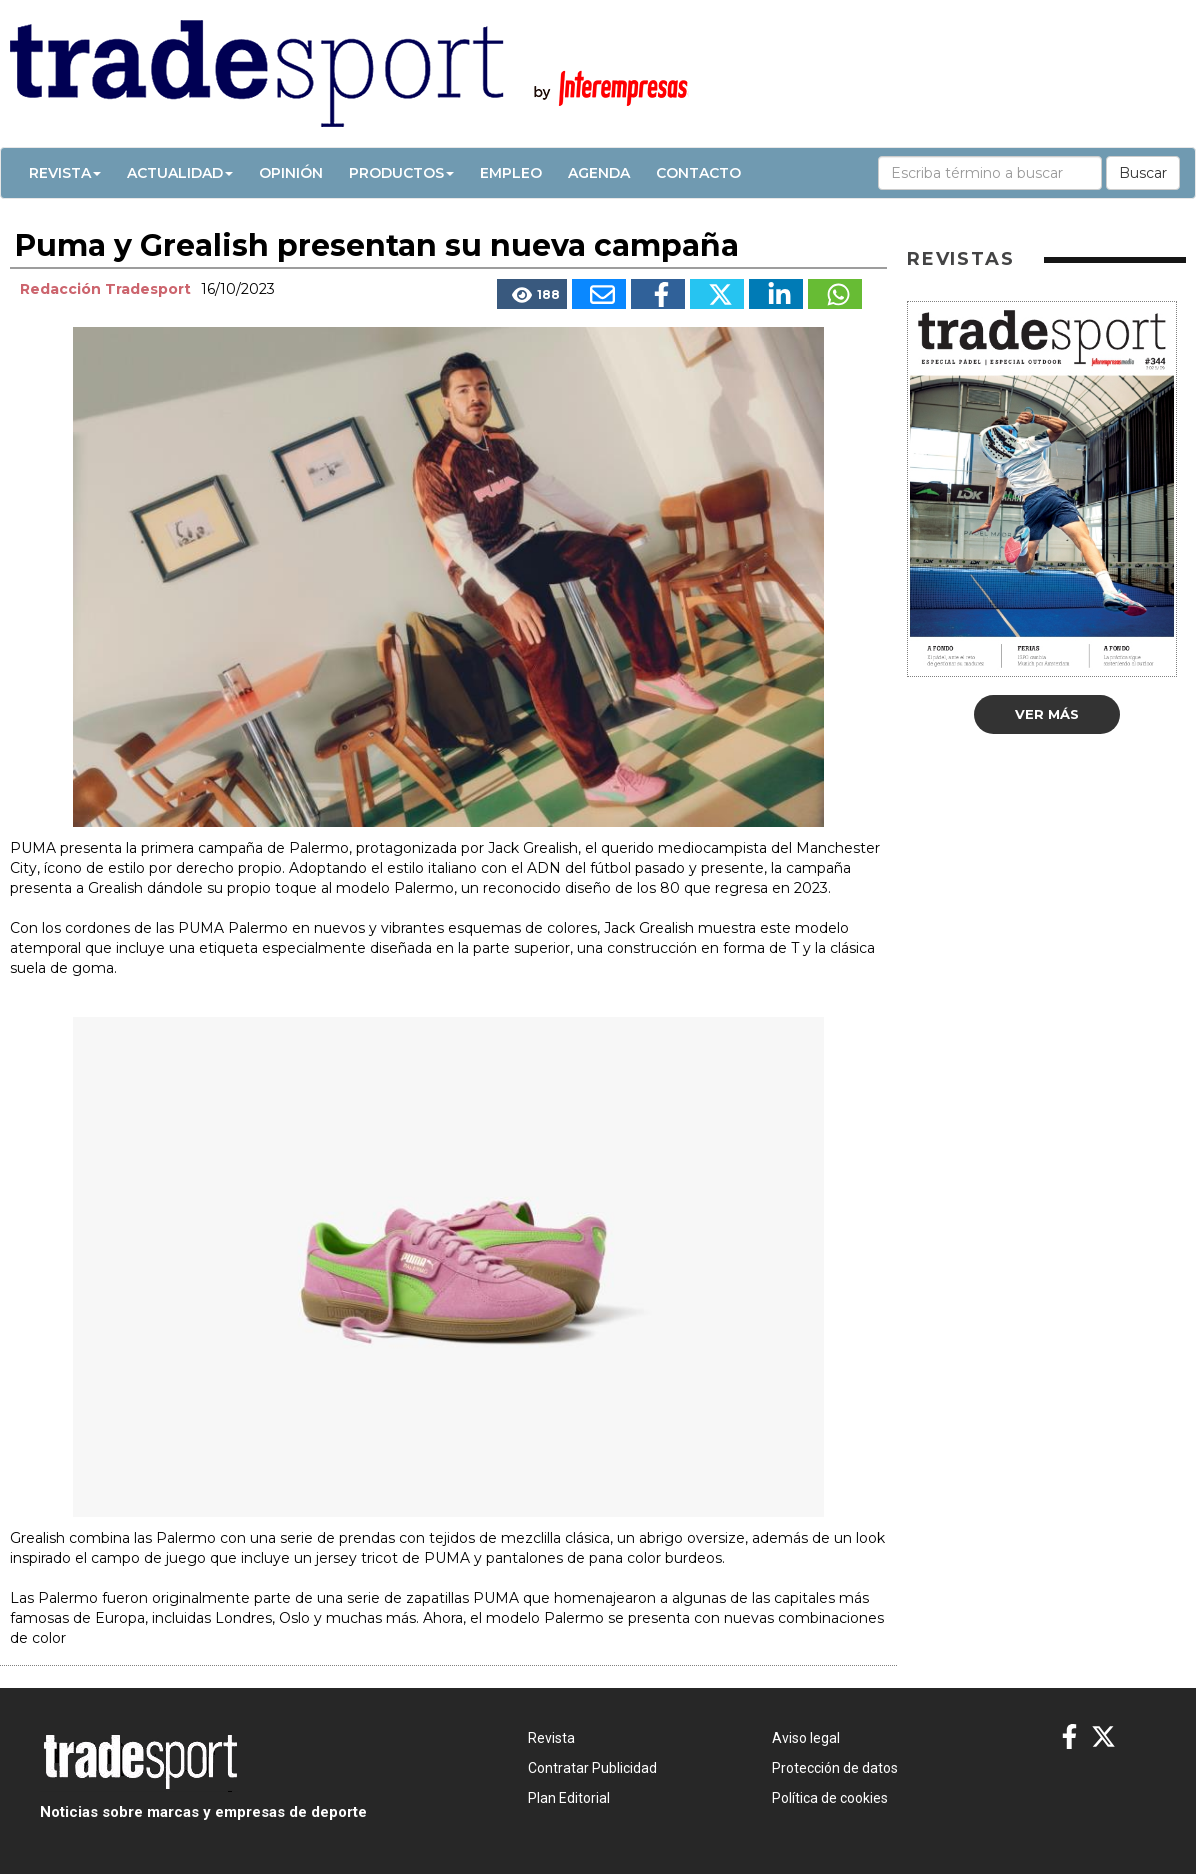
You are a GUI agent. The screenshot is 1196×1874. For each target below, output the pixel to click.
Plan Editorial (569, 1798)
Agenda (599, 173)
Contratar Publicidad (592, 1768)
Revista (65, 173)
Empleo (511, 173)
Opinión (291, 173)
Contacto (698, 173)
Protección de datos (835, 1768)
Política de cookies (830, 1798)
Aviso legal (806, 1738)
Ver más (1047, 714)
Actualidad (180, 173)
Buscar (1143, 173)
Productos (401, 173)
